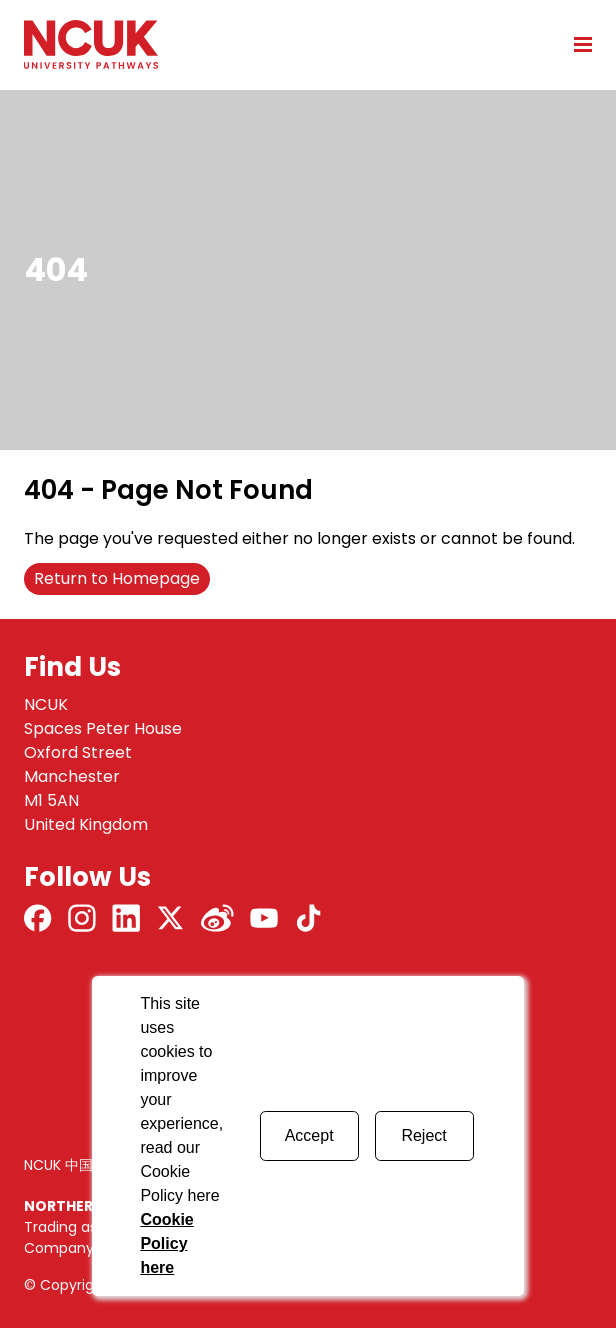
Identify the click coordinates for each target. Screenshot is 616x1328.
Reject (423, 1135)
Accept (309, 1135)
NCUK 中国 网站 (74, 1165)
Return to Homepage (117, 578)
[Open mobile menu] (576, 44)
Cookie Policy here (166, 1243)
